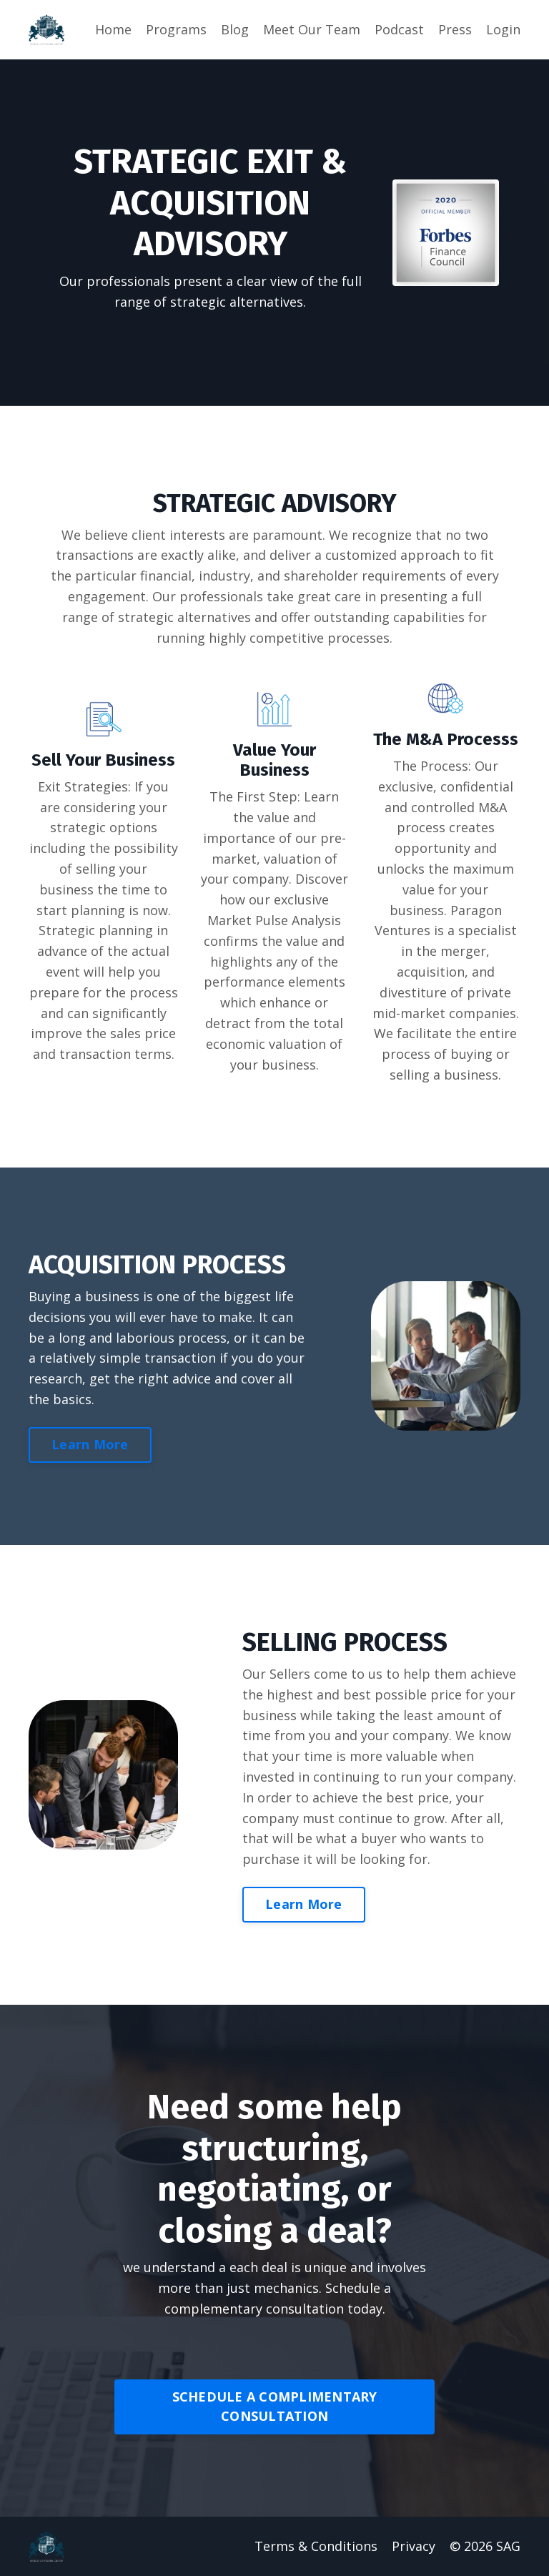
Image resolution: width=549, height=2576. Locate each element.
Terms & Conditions (315, 2546)
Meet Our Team (311, 29)
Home (113, 29)
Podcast (399, 29)
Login (503, 29)
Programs (176, 29)
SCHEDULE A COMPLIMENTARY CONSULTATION (274, 2406)
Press (455, 29)
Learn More (90, 1444)
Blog (235, 29)
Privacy (413, 2546)
